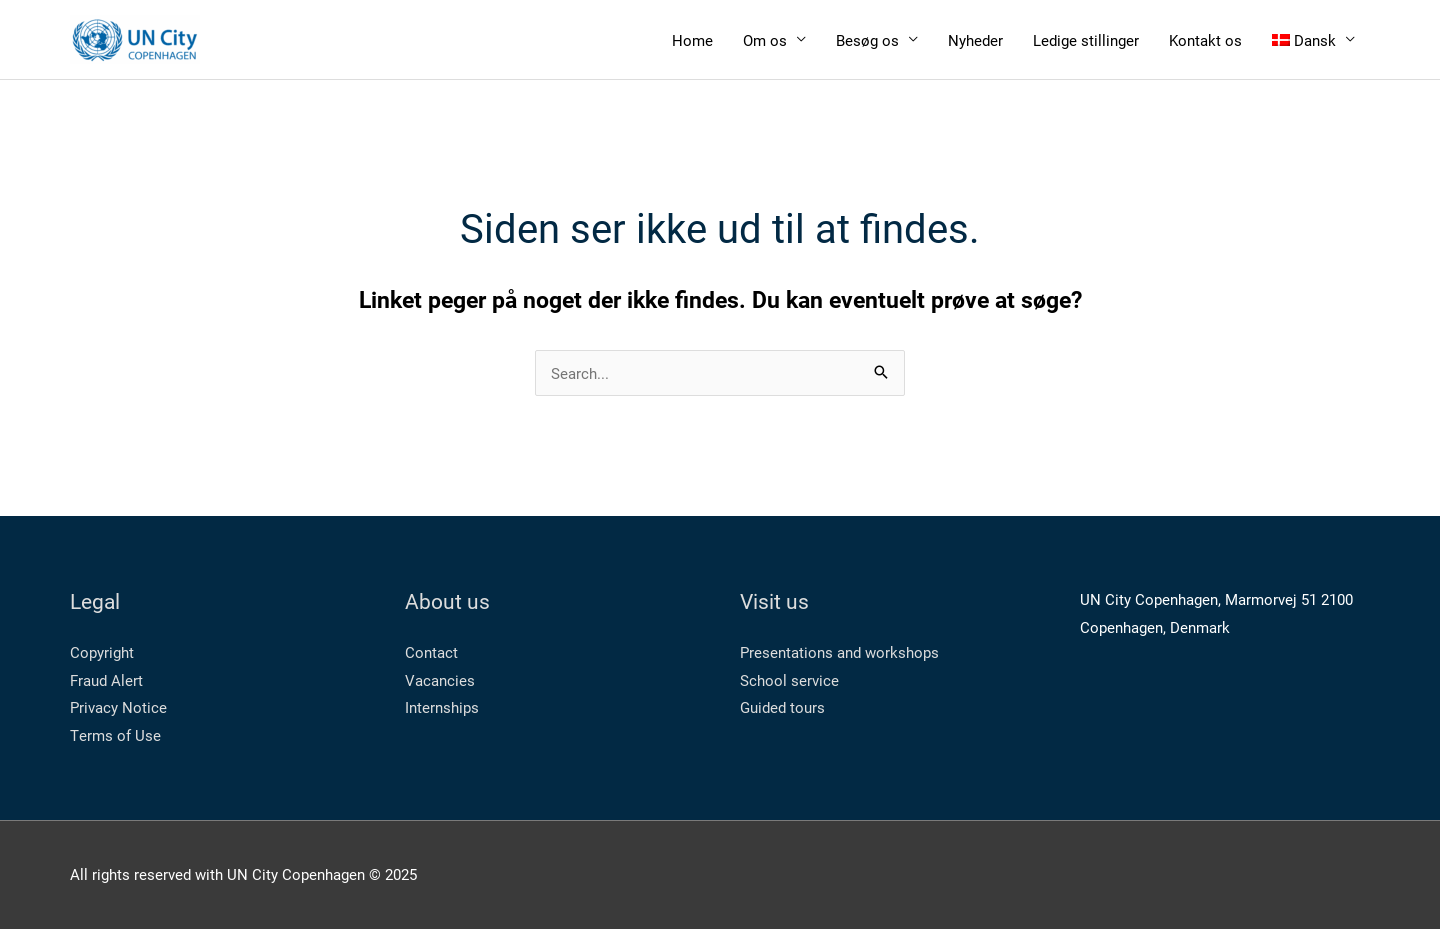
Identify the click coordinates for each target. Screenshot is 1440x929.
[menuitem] (1314, 39)
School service (789, 680)
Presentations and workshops (839, 652)
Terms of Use (115, 735)
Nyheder (975, 40)
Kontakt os (1205, 40)
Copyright (102, 652)
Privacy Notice (118, 707)
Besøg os (867, 40)
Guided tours (782, 707)
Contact (431, 652)
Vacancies (440, 680)
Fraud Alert (106, 680)
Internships (442, 707)
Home (692, 40)
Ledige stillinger (1086, 40)
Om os (765, 40)
